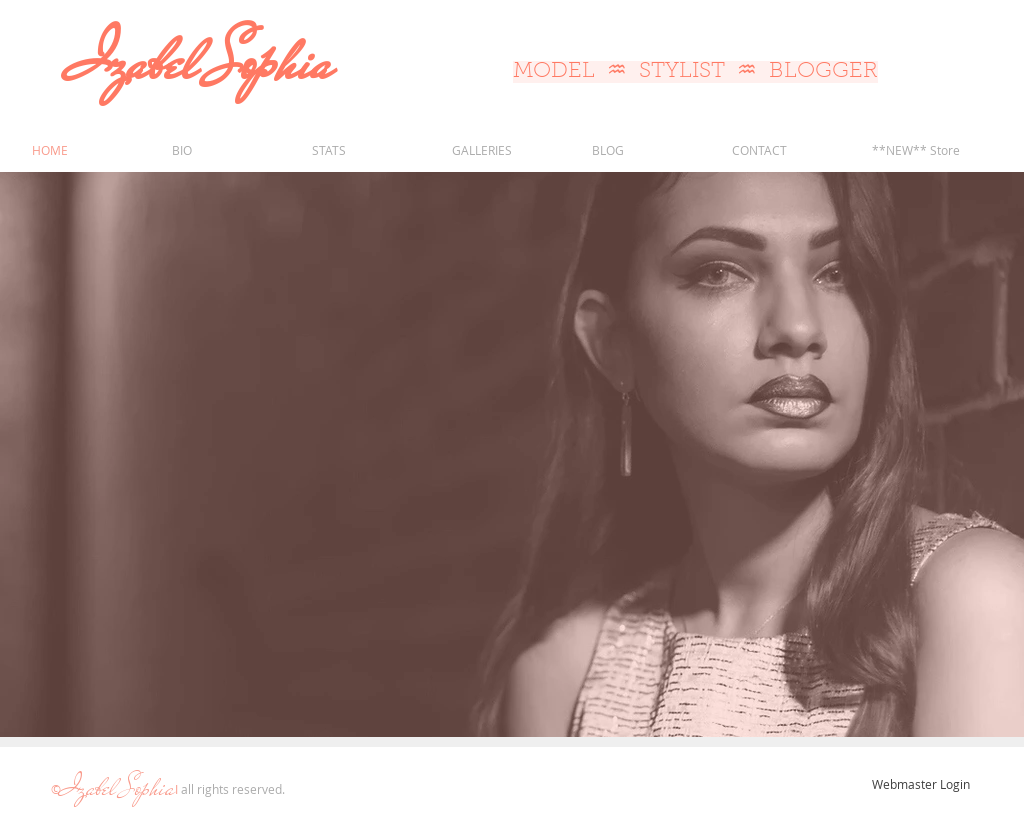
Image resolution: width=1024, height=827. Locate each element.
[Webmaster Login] (920, 784)
